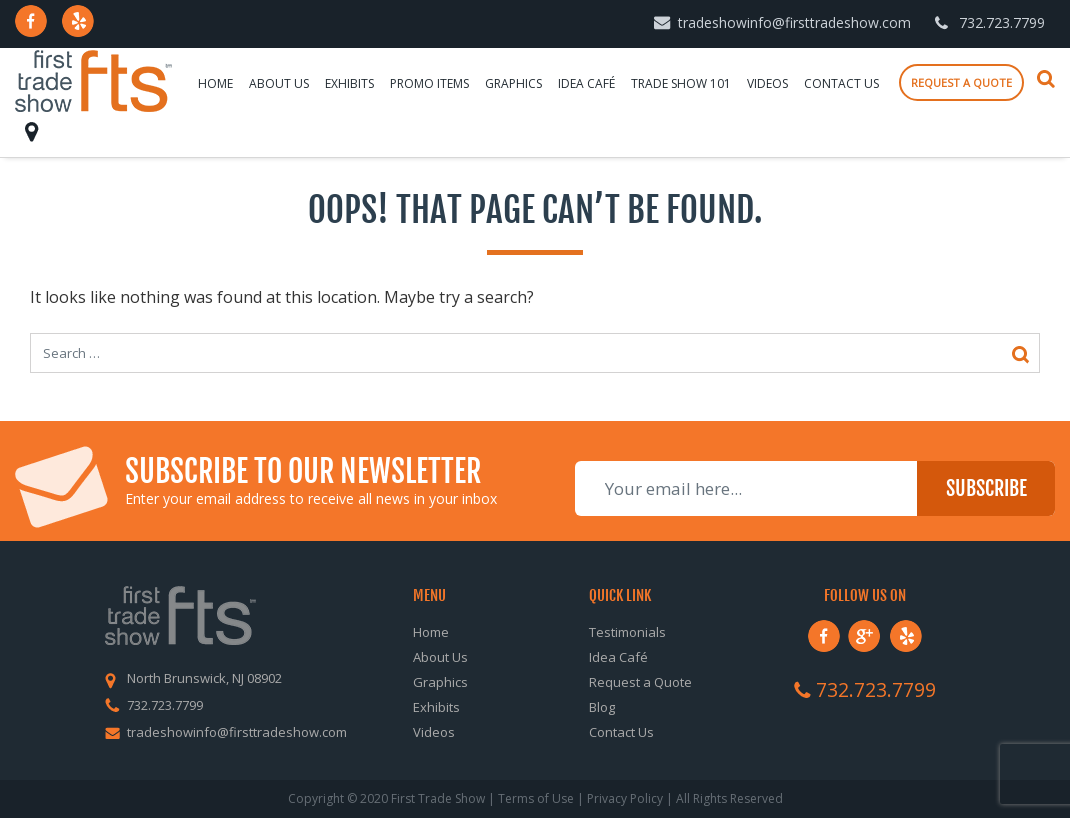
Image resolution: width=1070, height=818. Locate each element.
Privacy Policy (625, 798)
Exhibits (349, 83)
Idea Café (586, 83)
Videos (767, 83)
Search (1046, 79)
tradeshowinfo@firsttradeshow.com (794, 22)
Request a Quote (640, 682)
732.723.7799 (1002, 22)
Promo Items (429, 83)
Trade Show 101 (681, 83)
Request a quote (961, 82)
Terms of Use (536, 798)
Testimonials (627, 632)
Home (215, 83)
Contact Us (841, 83)
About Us (279, 83)
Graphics (513, 83)
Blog (602, 707)
